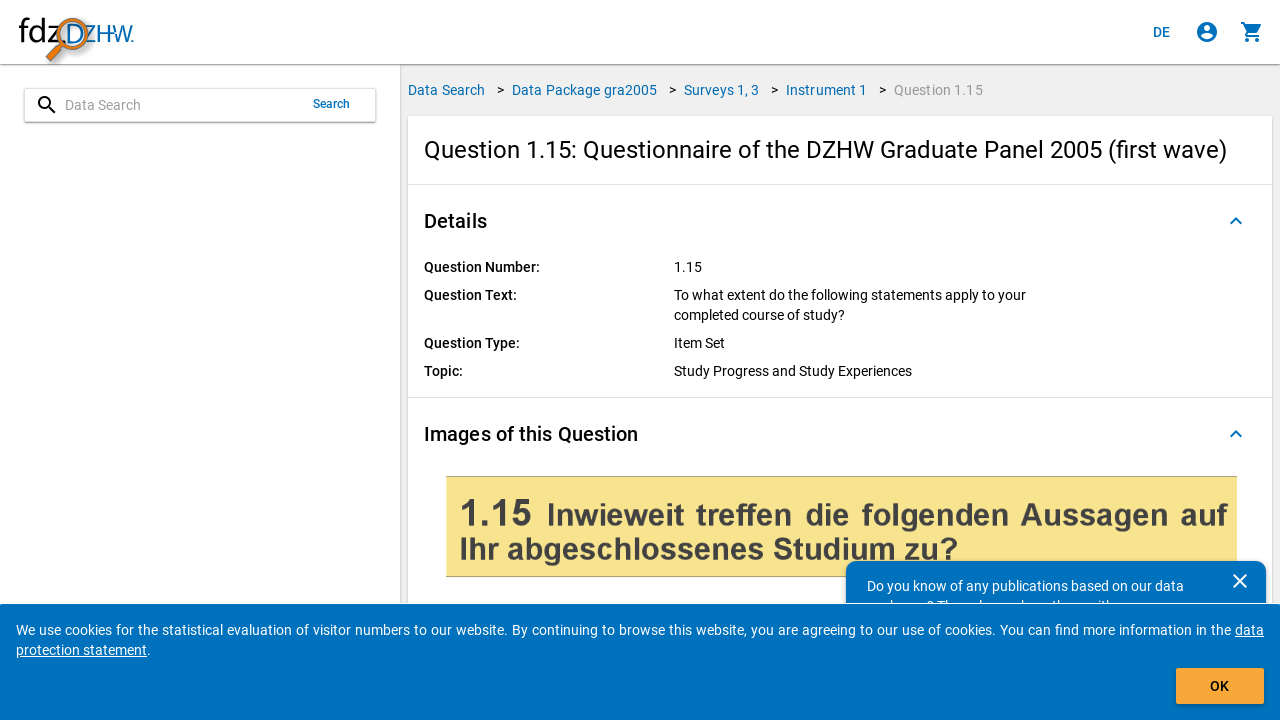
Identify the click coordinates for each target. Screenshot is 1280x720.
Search (332, 104)
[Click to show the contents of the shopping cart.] (1252, 32)
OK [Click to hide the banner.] (1219, 686)
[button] (840, 221)
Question (938, 90)
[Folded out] (1236, 221)
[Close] (1240, 581)
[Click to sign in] (1207, 32)
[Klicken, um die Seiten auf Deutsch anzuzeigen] (1162, 32)
